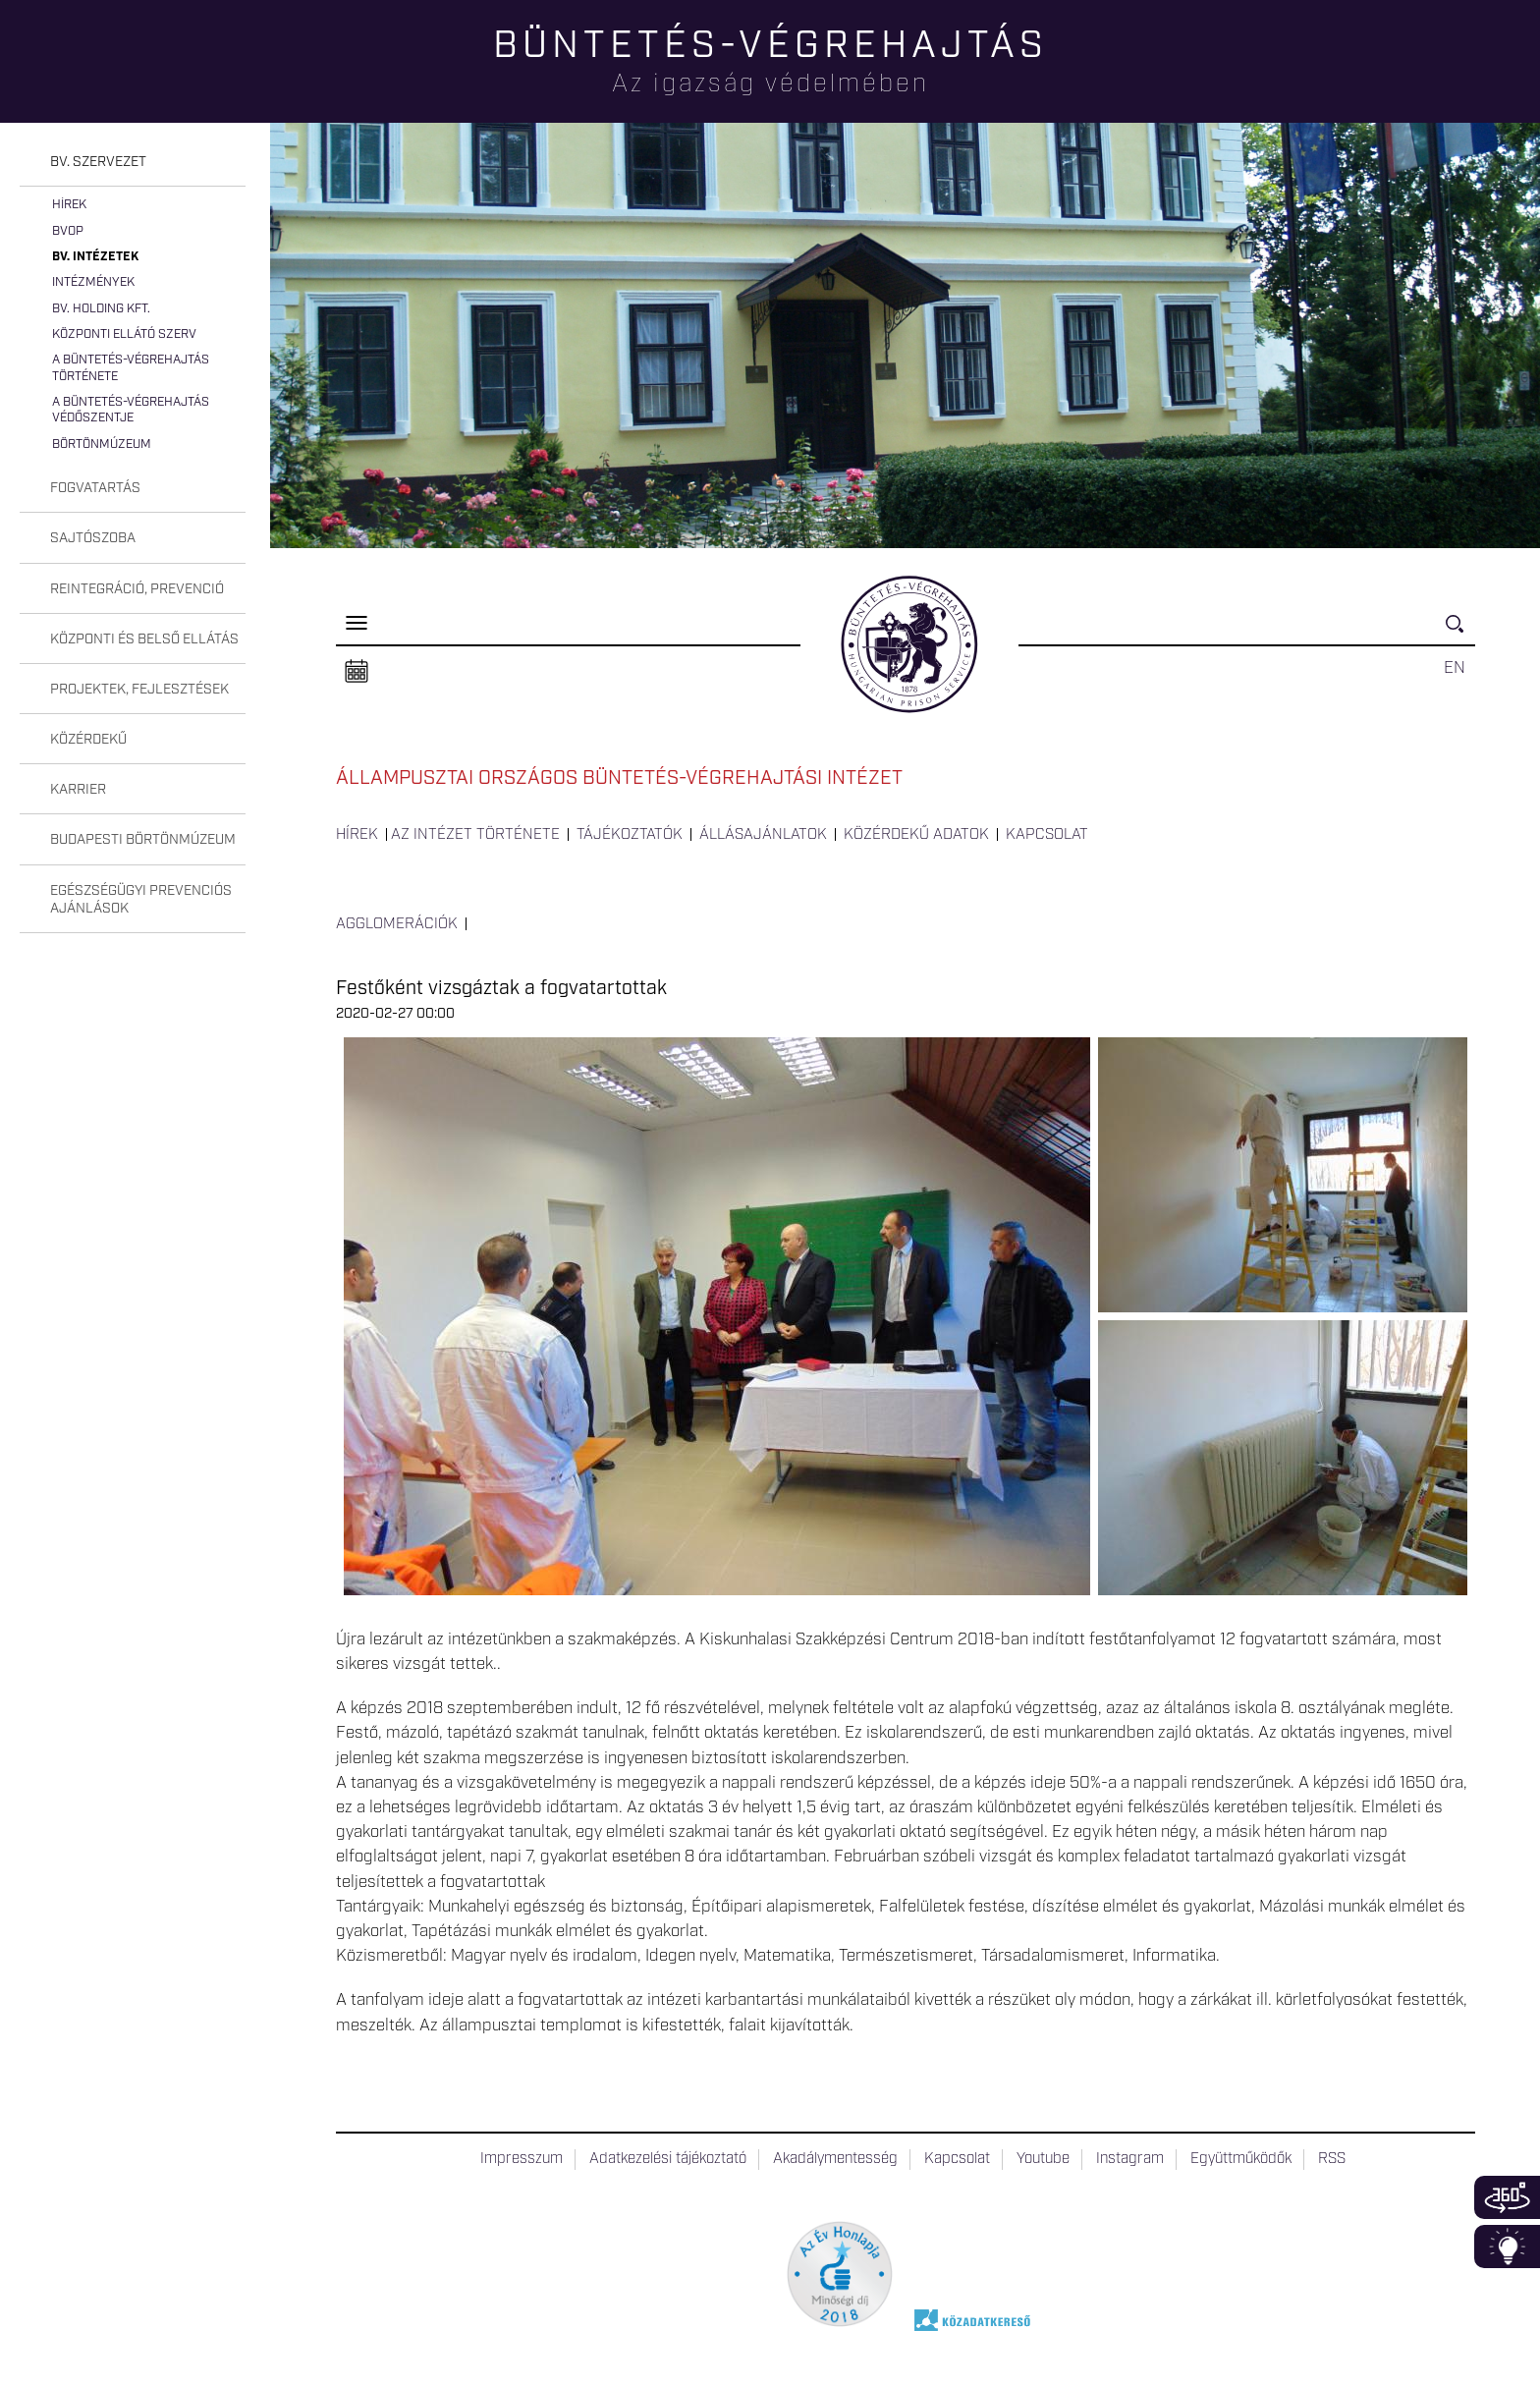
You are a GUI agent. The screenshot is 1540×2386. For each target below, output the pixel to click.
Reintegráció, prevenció (137, 589)
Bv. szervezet (98, 162)
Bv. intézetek (95, 257)
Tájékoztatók (630, 835)
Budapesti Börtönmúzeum (143, 840)
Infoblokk (1507, 2246)
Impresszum (521, 2159)
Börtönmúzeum (101, 444)
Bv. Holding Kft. (101, 309)
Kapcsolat (1047, 835)
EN (1454, 668)
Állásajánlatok (763, 835)
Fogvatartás (95, 488)
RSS (1332, 2159)
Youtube (1043, 2159)
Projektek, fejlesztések (139, 689)
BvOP (67, 231)
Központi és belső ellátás (144, 639)
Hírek (69, 204)
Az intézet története (475, 835)
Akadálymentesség (835, 2159)
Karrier (78, 790)
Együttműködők (1241, 2159)
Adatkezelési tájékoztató (667, 2159)
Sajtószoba (93, 538)
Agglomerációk (397, 924)
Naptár (356, 672)
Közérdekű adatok (916, 835)
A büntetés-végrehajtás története (130, 368)
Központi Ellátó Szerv (124, 334)
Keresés (1460, 632)
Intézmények (93, 282)
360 (1507, 2197)
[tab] (133, 163)
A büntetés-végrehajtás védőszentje (130, 410)
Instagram (1130, 2159)
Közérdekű (88, 740)
